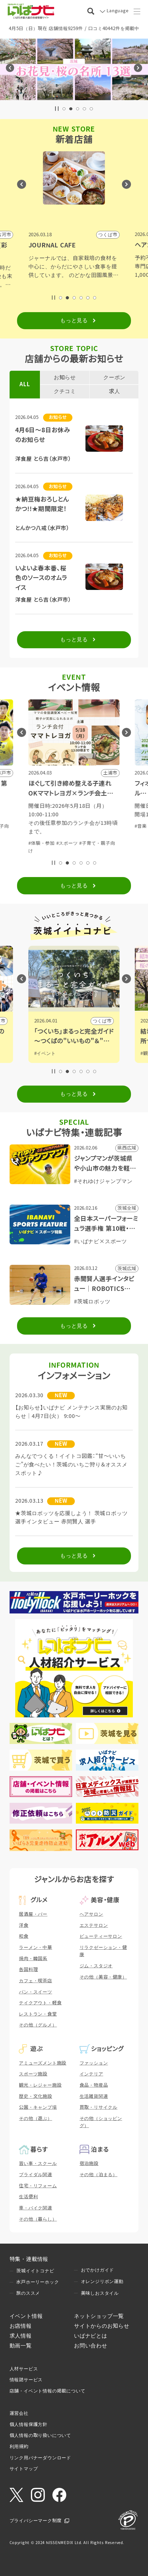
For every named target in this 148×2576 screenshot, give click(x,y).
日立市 (104, 1021)
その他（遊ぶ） (35, 2118)
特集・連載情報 (29, 2259)
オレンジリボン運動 (102, 2281)
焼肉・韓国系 (33, 1958)
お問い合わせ (90, 2346)
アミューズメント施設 (42, 2063)
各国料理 (28, 1969)
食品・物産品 (94, 2085)
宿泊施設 (89, 2163)
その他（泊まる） (98, 2174)
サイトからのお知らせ (101, 2326)
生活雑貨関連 (94, 2096)
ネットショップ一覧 (99, 2316)
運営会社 (19, 2413)
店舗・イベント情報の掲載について (47, 2391)
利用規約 (19, 2446)
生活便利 (28, 2196)
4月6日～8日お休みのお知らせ (42, 435)
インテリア (91, 2074)
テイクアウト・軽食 (40, 2003)
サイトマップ (24, 2468)
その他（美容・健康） (103, 1977)
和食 (23, 1936)
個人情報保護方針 (28, 2424)
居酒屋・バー (33, 1914)
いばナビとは (90, 2336)
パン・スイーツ (35, 1992)
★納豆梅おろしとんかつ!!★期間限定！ (42, 504)
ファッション (94, 2063)
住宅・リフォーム (38, 2185)
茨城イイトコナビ (35, 2270)
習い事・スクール (38, 2163)
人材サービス (24, 2368)
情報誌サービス (26, 2379)
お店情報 (21, 2326)
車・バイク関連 (35, 2208)
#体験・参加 (41, 826)
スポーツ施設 (33, 2074)
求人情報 (21, 2336)
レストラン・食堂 (38, 2014)
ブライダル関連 (35, 2174)
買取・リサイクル (98, 2107)
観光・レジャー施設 (40, 2085)
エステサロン (94, 1925)
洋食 (23, 1925)
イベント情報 (26, 2316)
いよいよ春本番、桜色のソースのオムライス (41, 578)
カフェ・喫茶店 (35, 1980)
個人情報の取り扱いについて (40, 2435)
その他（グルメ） (38, 2025)
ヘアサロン (91, 1914)
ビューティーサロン (101, 1936)
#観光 (40, 1053)
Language (117, 11)
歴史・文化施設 (35, 2096)
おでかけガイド (97, 2270)
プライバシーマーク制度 (36, 2520)
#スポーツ (67, 826)
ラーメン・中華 (35, 1947)
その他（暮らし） (38, 2219)
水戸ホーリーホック (37, 2282)
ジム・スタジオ (96, 1965)
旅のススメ (28, 2293)
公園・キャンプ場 (38, 2107)
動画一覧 (21, 2346)
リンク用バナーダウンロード (40, 2457)
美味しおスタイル (100, 2293)
